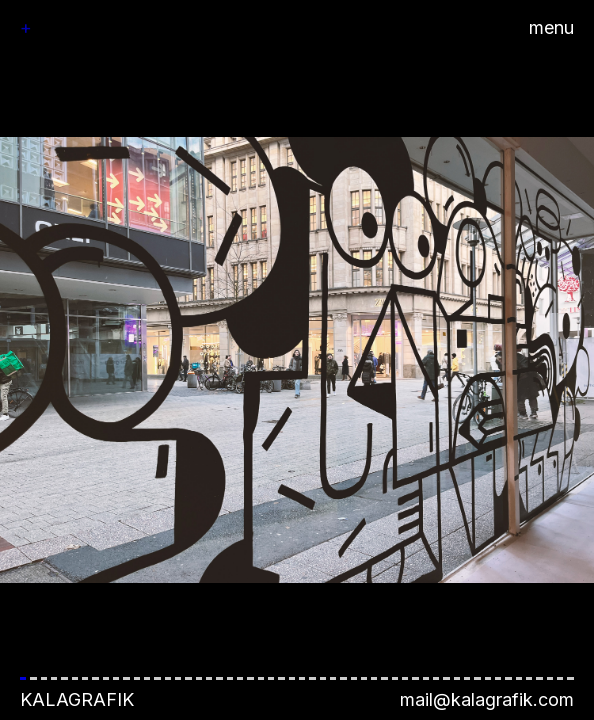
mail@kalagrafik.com (487, 699)
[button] (297, 360)
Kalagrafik (77, 699)
